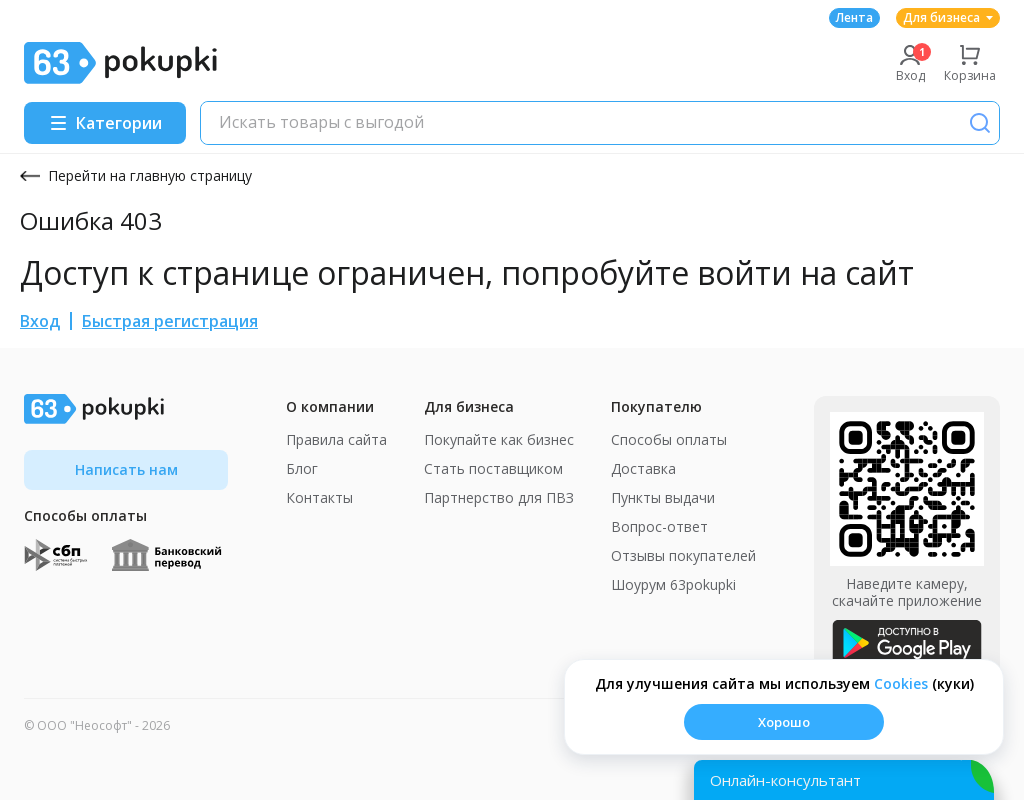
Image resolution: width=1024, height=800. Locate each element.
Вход (40, 321)
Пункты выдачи (663, 497)
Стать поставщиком (493, 468)
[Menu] (105, 123)
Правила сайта (336, 439)
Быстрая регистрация (170, 321)
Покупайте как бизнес (499, 439)
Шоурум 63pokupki (673, 584)
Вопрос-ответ (659, 526)
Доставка (643, 468)
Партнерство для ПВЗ (499, 497)
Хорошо (784, 722)
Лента (854, 17)
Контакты (319, 497)
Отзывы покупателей (683, 555)
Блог (302, 468)
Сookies (901, 683)
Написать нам (126, 469)
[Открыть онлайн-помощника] (844, 780)
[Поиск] (980, 123)
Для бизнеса (948, 17)
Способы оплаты (669, 439)
